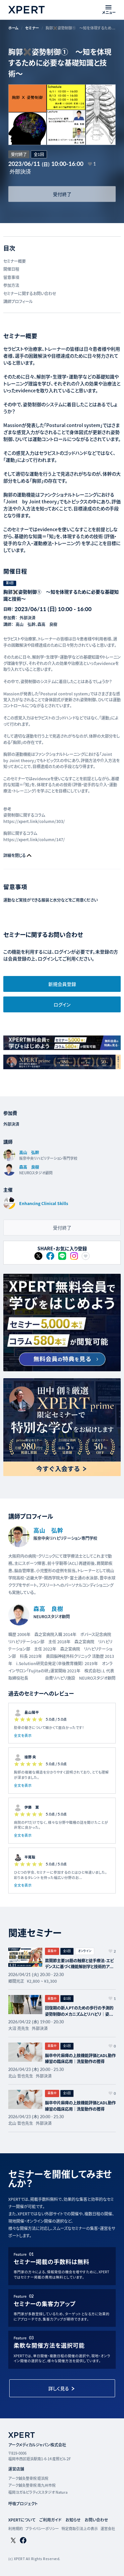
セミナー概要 (14, 261)
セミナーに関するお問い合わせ (29, 293)
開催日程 (11, 269)
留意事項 (11, 277)
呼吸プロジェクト (23, 2503)
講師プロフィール (18, 301)
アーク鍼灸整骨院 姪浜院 (28, 2478)
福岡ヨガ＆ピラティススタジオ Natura (37, 2492)
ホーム (13, 27)
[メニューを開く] (109, 9)
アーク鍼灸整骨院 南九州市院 (32, 2485)
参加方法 (11, 285)
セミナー (32, 27)
